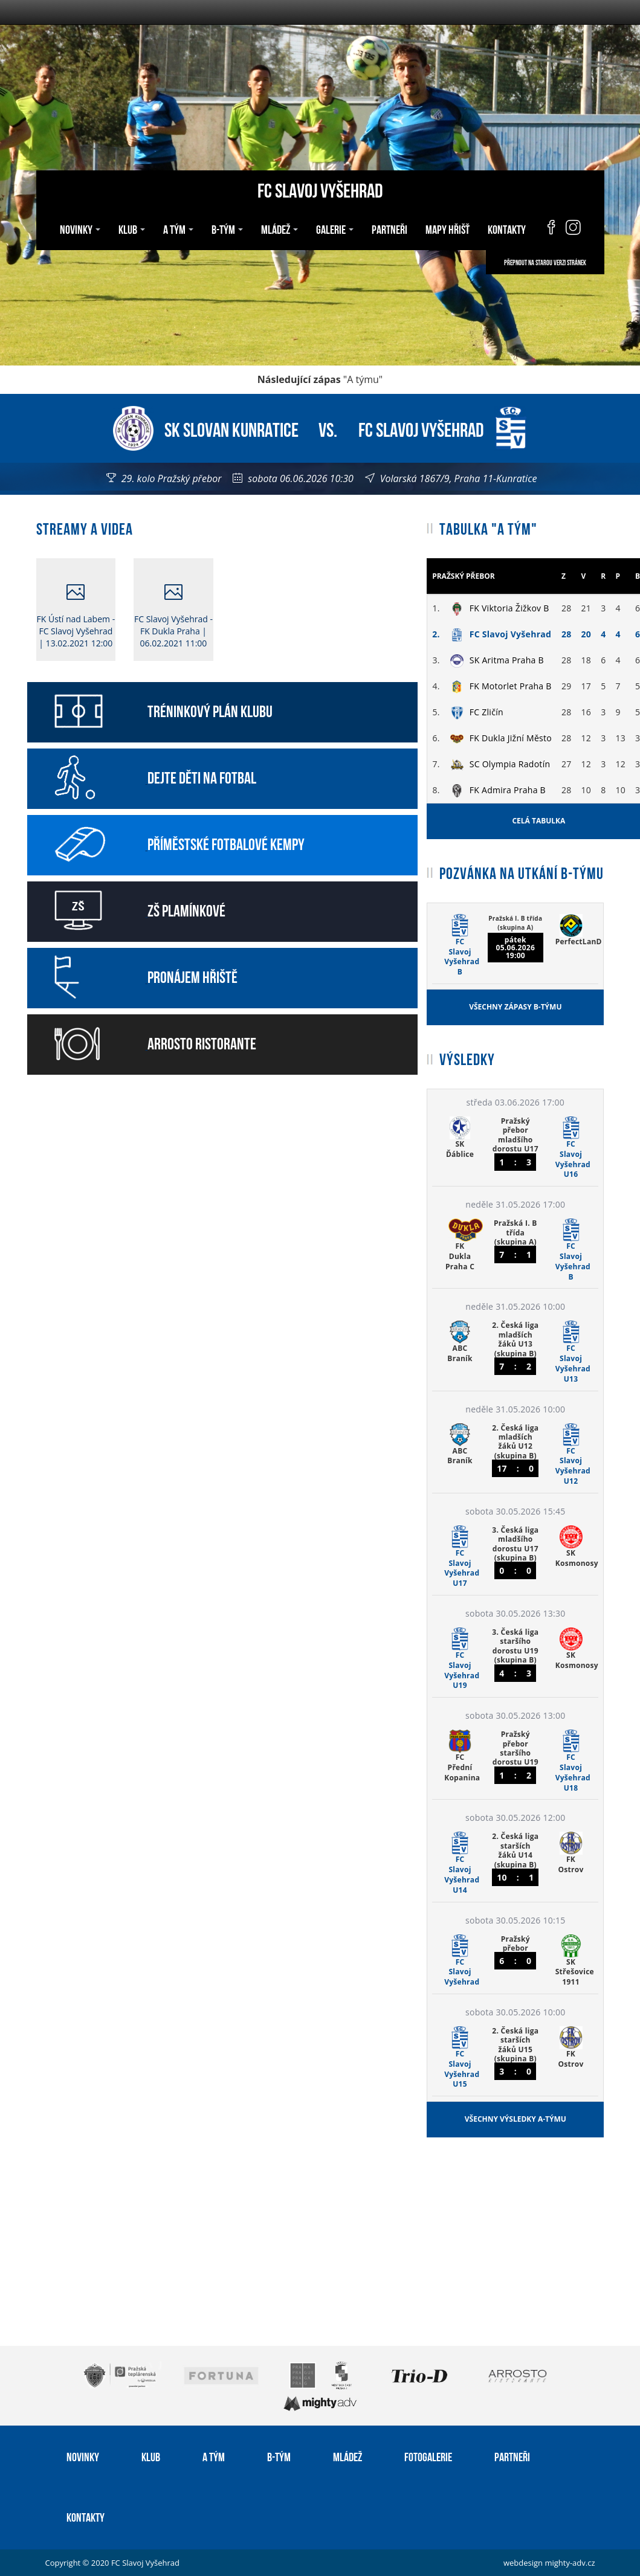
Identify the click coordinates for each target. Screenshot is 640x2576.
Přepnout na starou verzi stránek (545, 262)
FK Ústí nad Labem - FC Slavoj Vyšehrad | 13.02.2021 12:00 (76, 616)
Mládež (279, 228)
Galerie (335, 228)
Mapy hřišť (447, 228)
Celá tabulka (538, 821)
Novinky (80, 228)
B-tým (227, 228)
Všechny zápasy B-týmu (515, 1007)
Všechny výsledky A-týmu (515, 2119)
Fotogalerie (428, 2456)
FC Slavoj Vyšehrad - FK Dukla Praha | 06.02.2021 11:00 (173, 616)
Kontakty (507, 228)
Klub (131, 228)
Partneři (389, 228)
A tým (178, 228)
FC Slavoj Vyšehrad (320, 189)
